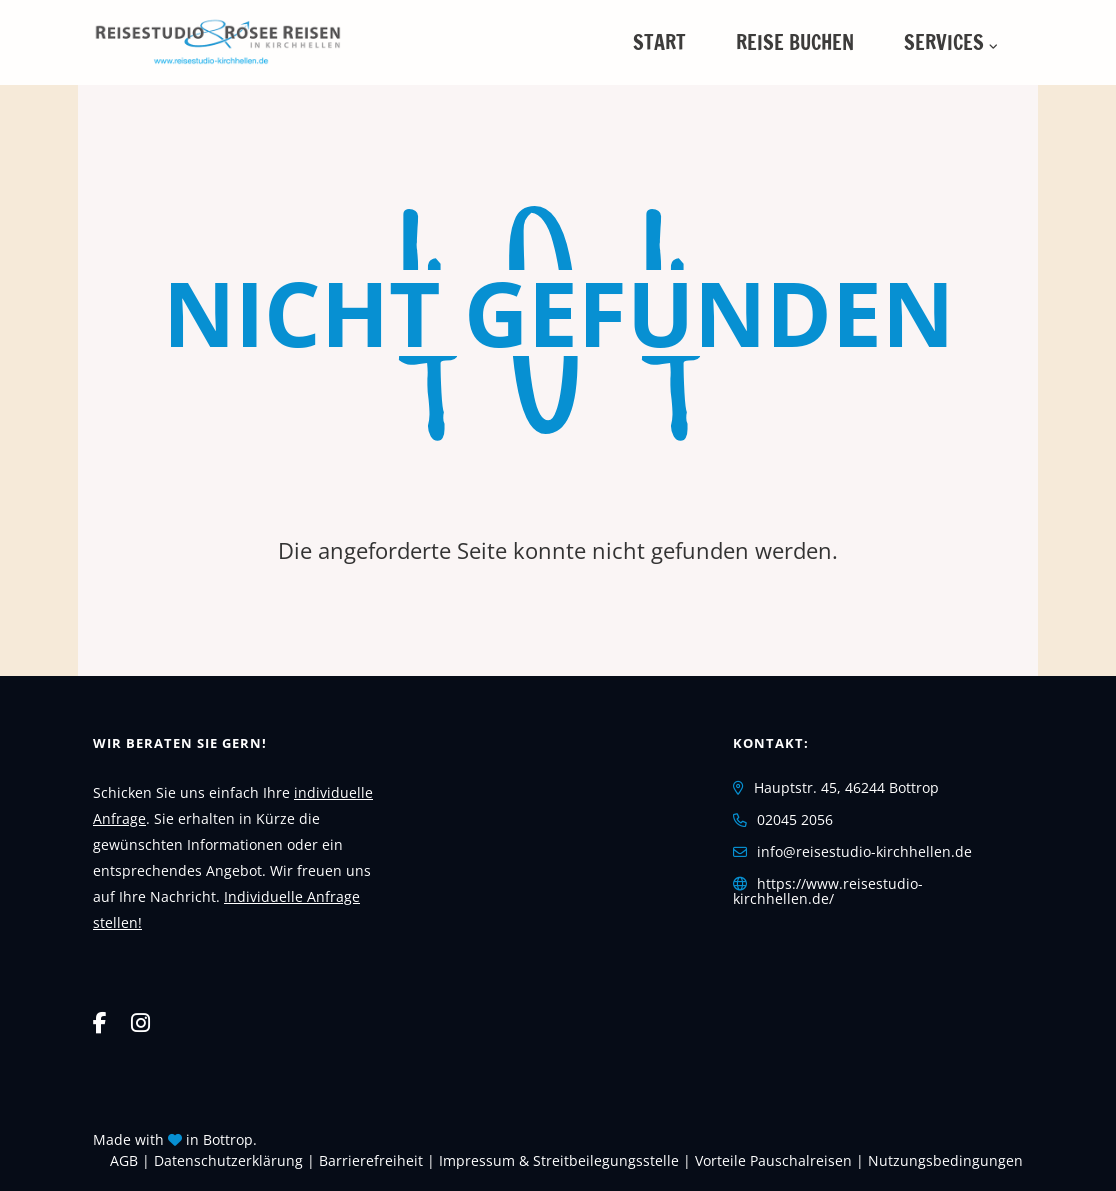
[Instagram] (140, 1022)
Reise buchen (795, 42)
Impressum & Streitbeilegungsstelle (559, 1160)
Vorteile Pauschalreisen (773, 1160)
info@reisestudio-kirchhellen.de (864, 851)
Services (944, 42)
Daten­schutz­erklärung (228, 1160)
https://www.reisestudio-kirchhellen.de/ (828, 891)
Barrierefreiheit (371, 1160)
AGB (124, 1160)
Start (659, 42)
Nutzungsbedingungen (945, 1160)
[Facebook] (100, 1022)
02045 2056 (795, 819)
